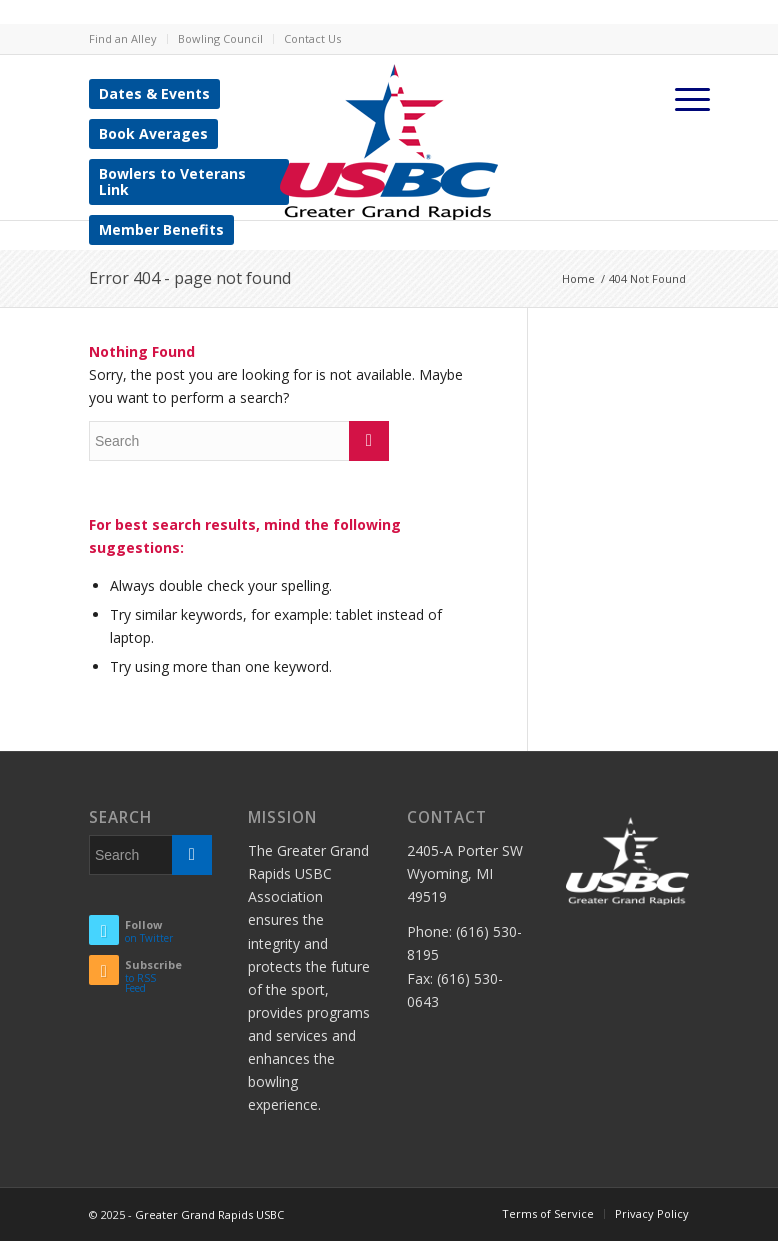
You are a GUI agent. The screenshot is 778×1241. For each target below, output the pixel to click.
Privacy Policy (652, 1213)
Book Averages (153, 133)
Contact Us (312, 38)
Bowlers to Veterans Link (172, 181)
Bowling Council (220, 38)
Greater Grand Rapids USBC (209, 1214)
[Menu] (693, 99)
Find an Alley (123, 38)
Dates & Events (154, 93)
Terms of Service (548, 1213)
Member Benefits (161, 229)
